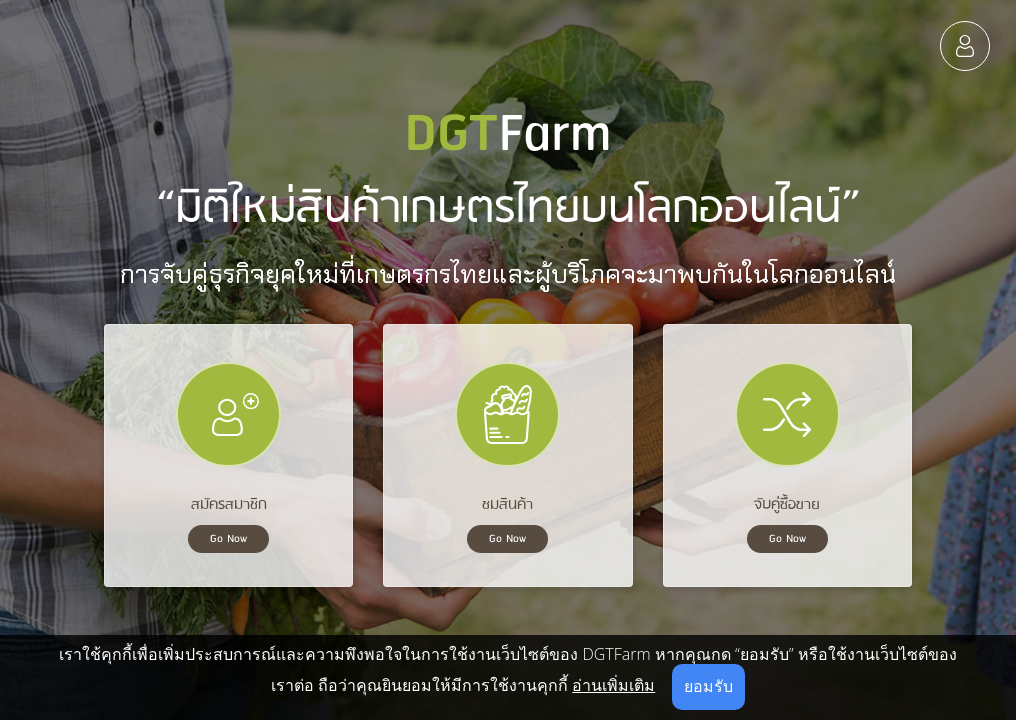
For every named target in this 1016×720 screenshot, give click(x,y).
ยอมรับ (708, 686)
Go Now (228, 539)
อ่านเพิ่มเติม (613, 685)
